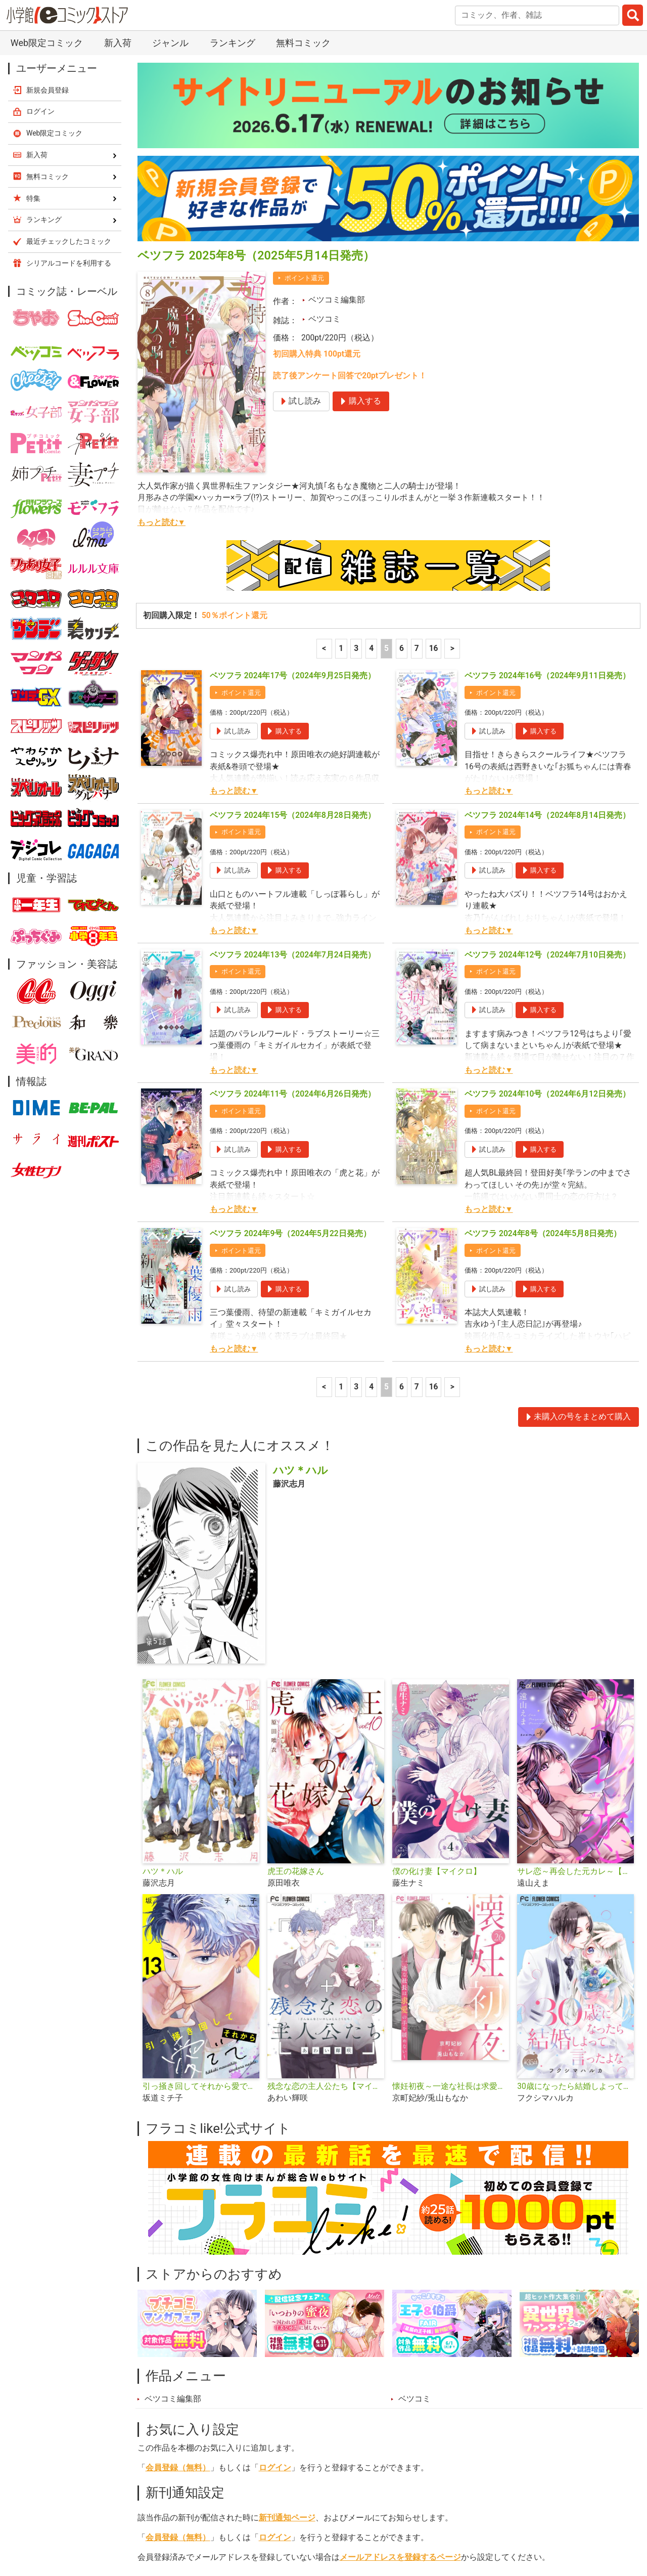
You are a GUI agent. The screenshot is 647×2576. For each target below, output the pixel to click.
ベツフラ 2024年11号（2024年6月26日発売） (293, 881)
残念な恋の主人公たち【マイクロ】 (325, 1873)
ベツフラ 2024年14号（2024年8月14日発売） (547, 602)
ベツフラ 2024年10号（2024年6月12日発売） (547, 881)
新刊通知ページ (287, 2304)
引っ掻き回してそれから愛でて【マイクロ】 (201, 1873)
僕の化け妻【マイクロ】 (436, 1658)
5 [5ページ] (386, 435)
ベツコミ (324, 106)
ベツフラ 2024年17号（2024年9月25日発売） (293, 462)
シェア (340, 2368)
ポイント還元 (304, 65)
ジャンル (312, 2523)
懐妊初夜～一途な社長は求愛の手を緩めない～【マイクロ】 (450, 1873)
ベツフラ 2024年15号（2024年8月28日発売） (293, 602)
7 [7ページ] (416, 435)
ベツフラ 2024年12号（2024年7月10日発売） (547, 742)
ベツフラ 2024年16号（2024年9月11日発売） (547, 462)
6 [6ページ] (401, 435)
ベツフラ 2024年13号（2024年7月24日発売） (293, 742)
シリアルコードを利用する (68, 50)
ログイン (275, 2254)
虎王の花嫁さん (295, 1658)
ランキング (216, 2523)
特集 (266, 2523)
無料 (358, 2523)
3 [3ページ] (356, 435)
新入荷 (162, 2523)
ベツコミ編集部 (336, 87)
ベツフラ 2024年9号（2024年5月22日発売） (290, 1020)
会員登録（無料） (178, 2254)
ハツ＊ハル (163, 1658)
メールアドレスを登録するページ (400, 2344)
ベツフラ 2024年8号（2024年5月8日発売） (543, 1020)
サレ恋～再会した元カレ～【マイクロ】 (575, 1658)
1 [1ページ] (341, 435)
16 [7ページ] (433, 435)
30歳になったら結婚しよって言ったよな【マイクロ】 (575, 1873)
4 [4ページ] (371, 435)
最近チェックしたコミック (436, 2523)
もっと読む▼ (161, 309)
